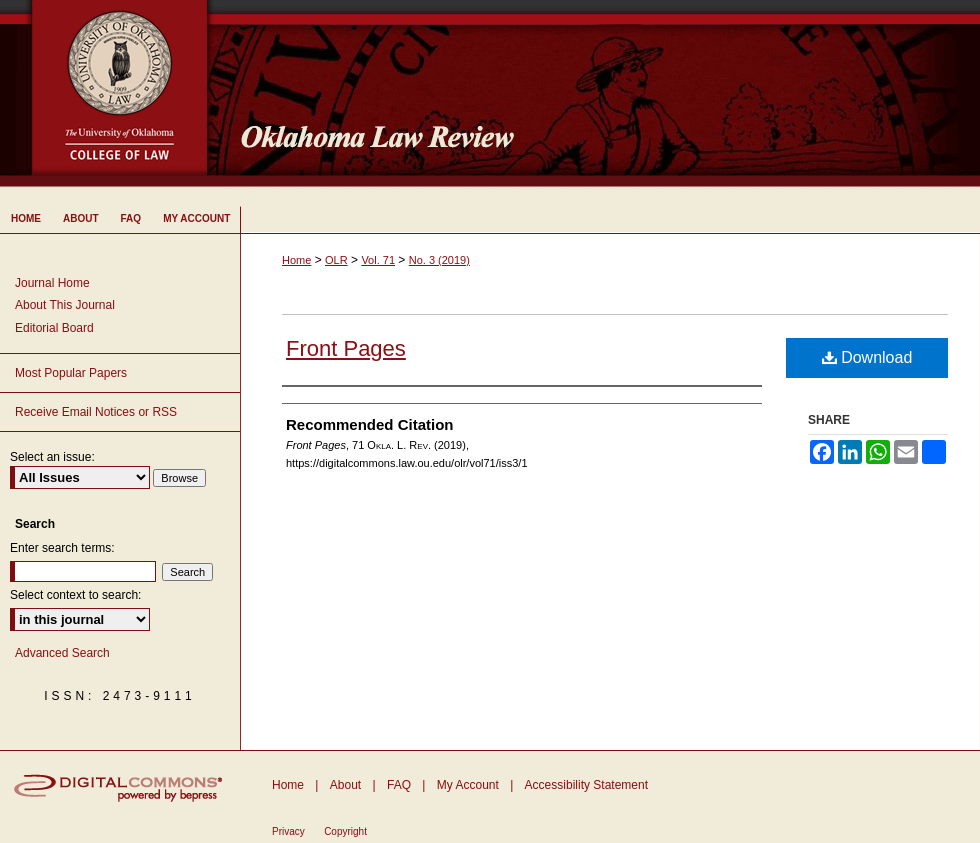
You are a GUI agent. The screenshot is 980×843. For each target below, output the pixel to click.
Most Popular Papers (71, 373)
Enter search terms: (62, 548)
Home (296, 260)
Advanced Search (62, 653)
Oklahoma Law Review (602, 94)
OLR (336, 260)
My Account (468, 785)
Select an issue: (52, 457)
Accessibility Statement (586, 785)
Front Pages (346, 348)
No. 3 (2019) (439, 260)
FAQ (399, 785)
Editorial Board (54, 328)
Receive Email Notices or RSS (96, 412)
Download (867, 357)
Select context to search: (75, 595)
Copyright (345, 831)
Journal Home (52, 283)
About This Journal (65, 305)
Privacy (288, 831)
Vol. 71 (378, 260)
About (345, 785)
